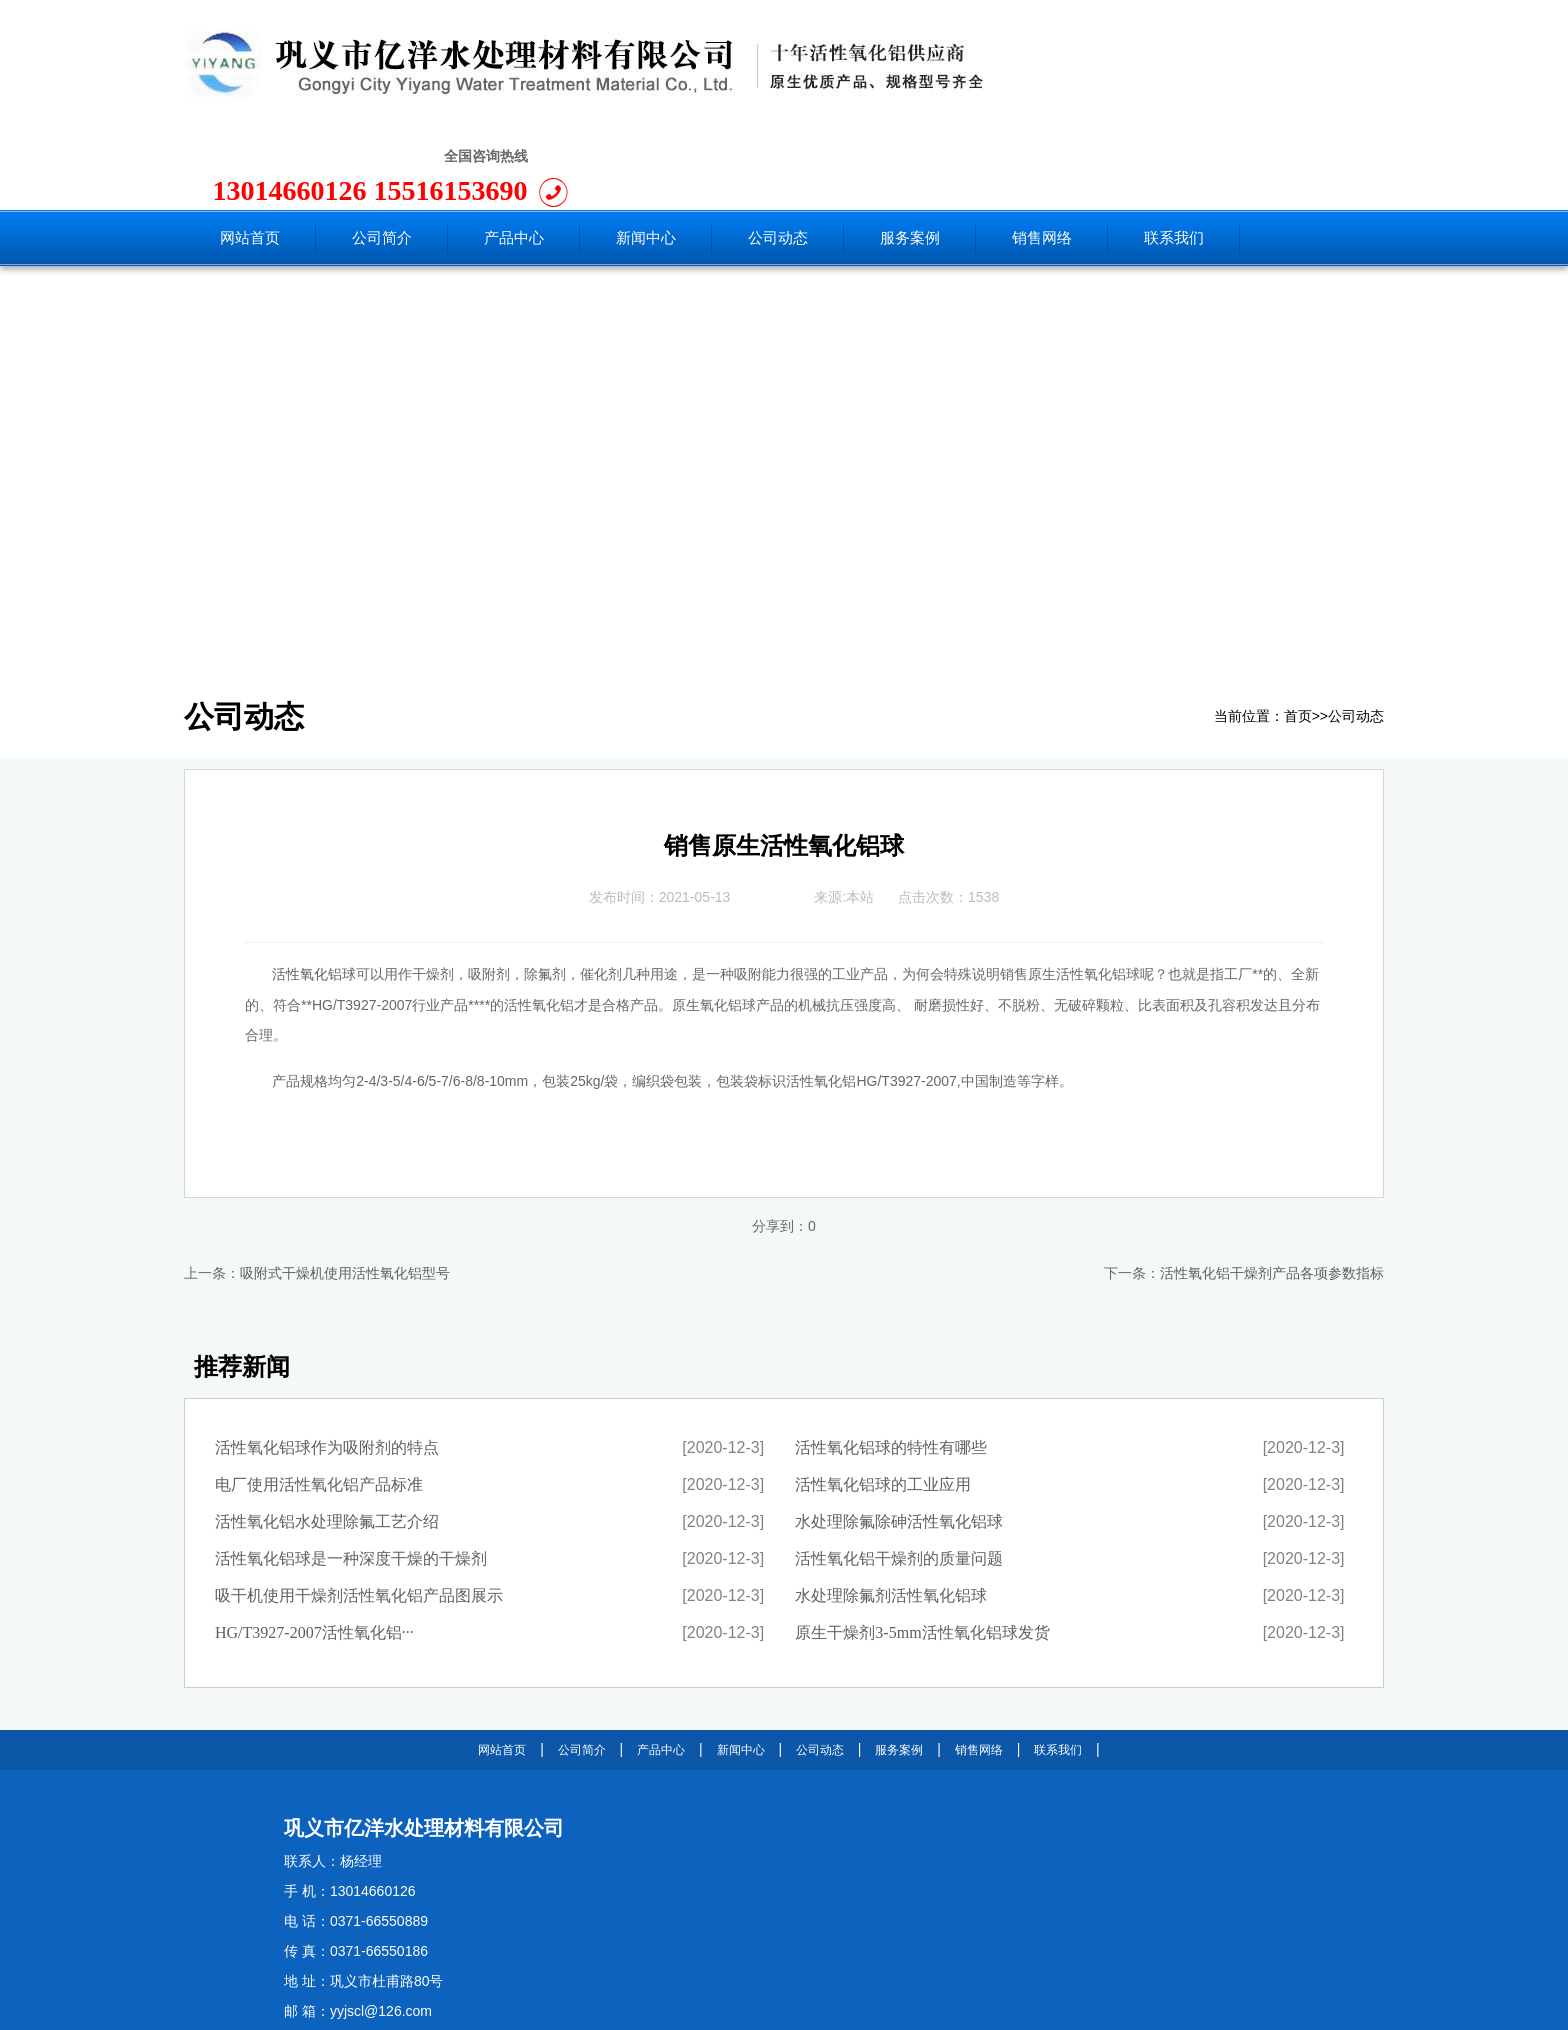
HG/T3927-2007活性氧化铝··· (314, 1541)
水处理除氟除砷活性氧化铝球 (899, 1430)
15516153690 (1267, 69)
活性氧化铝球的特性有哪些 (891, 1356)
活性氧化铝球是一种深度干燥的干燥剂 (351, 1467)
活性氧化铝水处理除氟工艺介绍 (327, 1430)
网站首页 (502, 1659)
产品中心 (661, 1659)
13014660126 (1109, 69)
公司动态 (1356, 625)
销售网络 (979, 1659)
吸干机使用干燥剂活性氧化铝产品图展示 (359, 1504)
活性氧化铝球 (314, 883)
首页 (1298, 625)
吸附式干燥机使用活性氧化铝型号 (345, 1182)
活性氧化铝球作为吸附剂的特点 (327, 1356)
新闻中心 (741, 1659)
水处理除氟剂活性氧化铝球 (891, 1504)
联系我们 (1058, 1659)
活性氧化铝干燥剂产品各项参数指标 (1272, 1182)
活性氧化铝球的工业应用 (883, 1393)
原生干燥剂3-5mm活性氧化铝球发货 (922, 1541)
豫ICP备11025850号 (517, 2007)
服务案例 (899, 1659)
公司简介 (582, 1659)
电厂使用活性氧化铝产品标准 (319, 1393)
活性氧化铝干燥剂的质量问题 (899, 1467)
